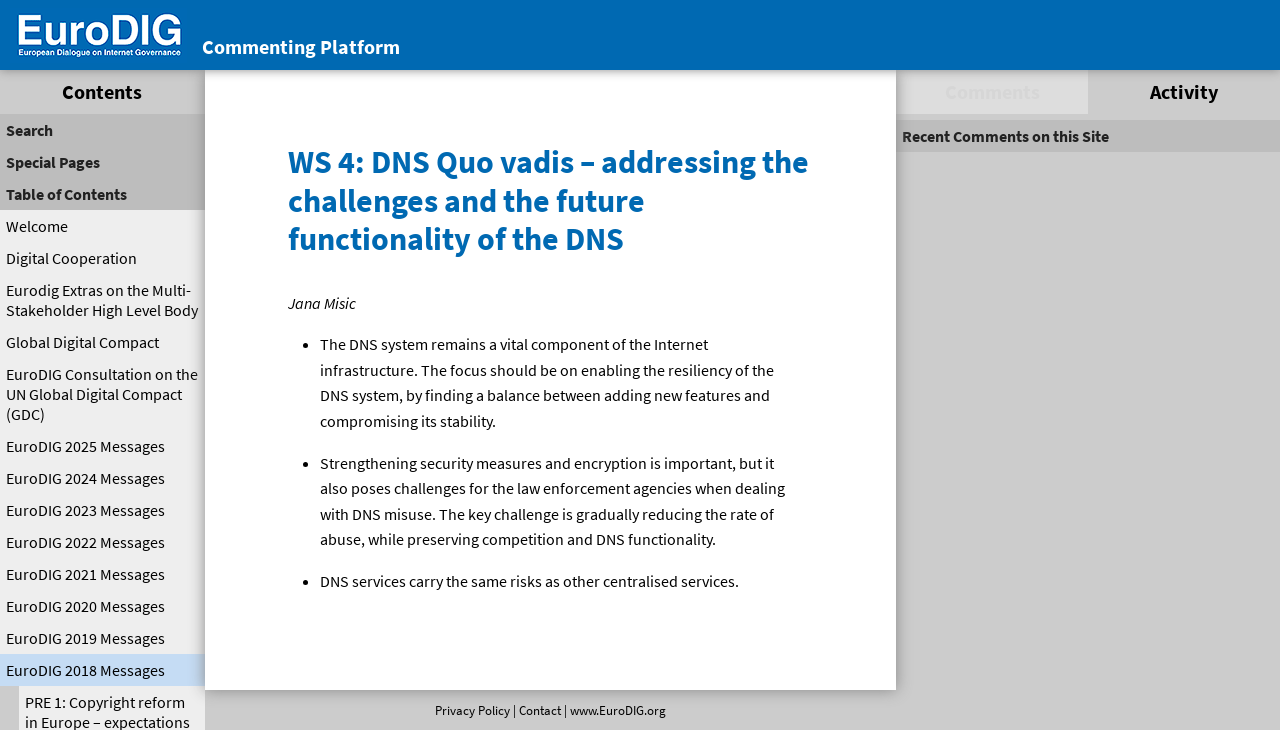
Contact (540, 710)
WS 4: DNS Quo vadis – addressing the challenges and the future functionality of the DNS (548, 200)
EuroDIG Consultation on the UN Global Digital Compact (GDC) (102, 394)
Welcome (37, 226)
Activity (1184, 91)
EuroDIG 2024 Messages (85, 478)
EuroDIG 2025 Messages (85, 446)
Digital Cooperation (71, 258)
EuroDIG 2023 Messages (85, 510)
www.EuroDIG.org (618, 710)
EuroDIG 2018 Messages (85, 670)
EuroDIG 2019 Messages (85, 638)
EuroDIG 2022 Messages (85, 542)
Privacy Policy (472, 710)
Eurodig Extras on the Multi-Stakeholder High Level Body (102, 300)
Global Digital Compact (82, 342)
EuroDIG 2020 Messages (85, 606)
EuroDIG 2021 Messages (85, 574)
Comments (992, 91)
